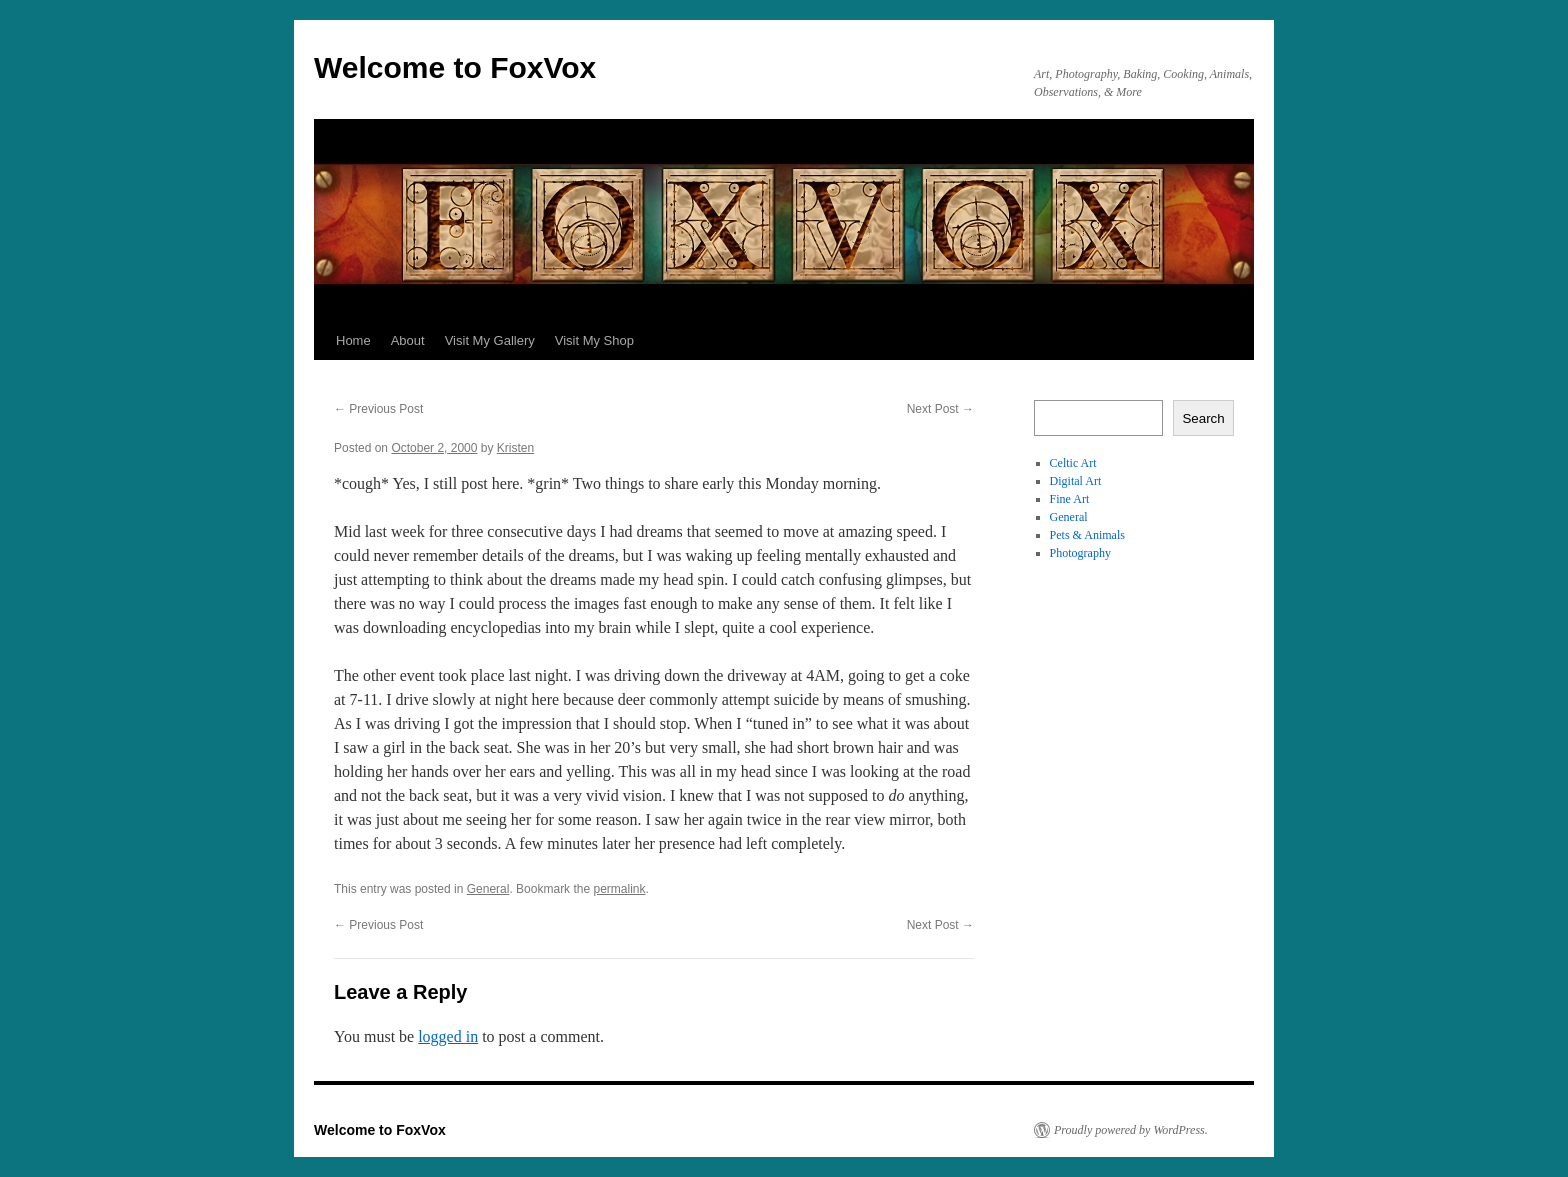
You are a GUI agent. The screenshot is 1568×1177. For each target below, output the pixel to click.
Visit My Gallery (490, 340)
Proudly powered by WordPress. (1131, 1130)
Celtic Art (1073, 463)
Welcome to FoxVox (455, 67)
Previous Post (378, 409)
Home (353, 340)
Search (1203, 418)
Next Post (940, 409)
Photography (1080, 553)
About (408, 340)
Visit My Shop (594, 340)
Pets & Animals (1087, 535)
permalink (619, 889)
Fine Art (1070, 499)
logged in (448, 1036)
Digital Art (1076, 481)
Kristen (515, 448)
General (488, 889)
